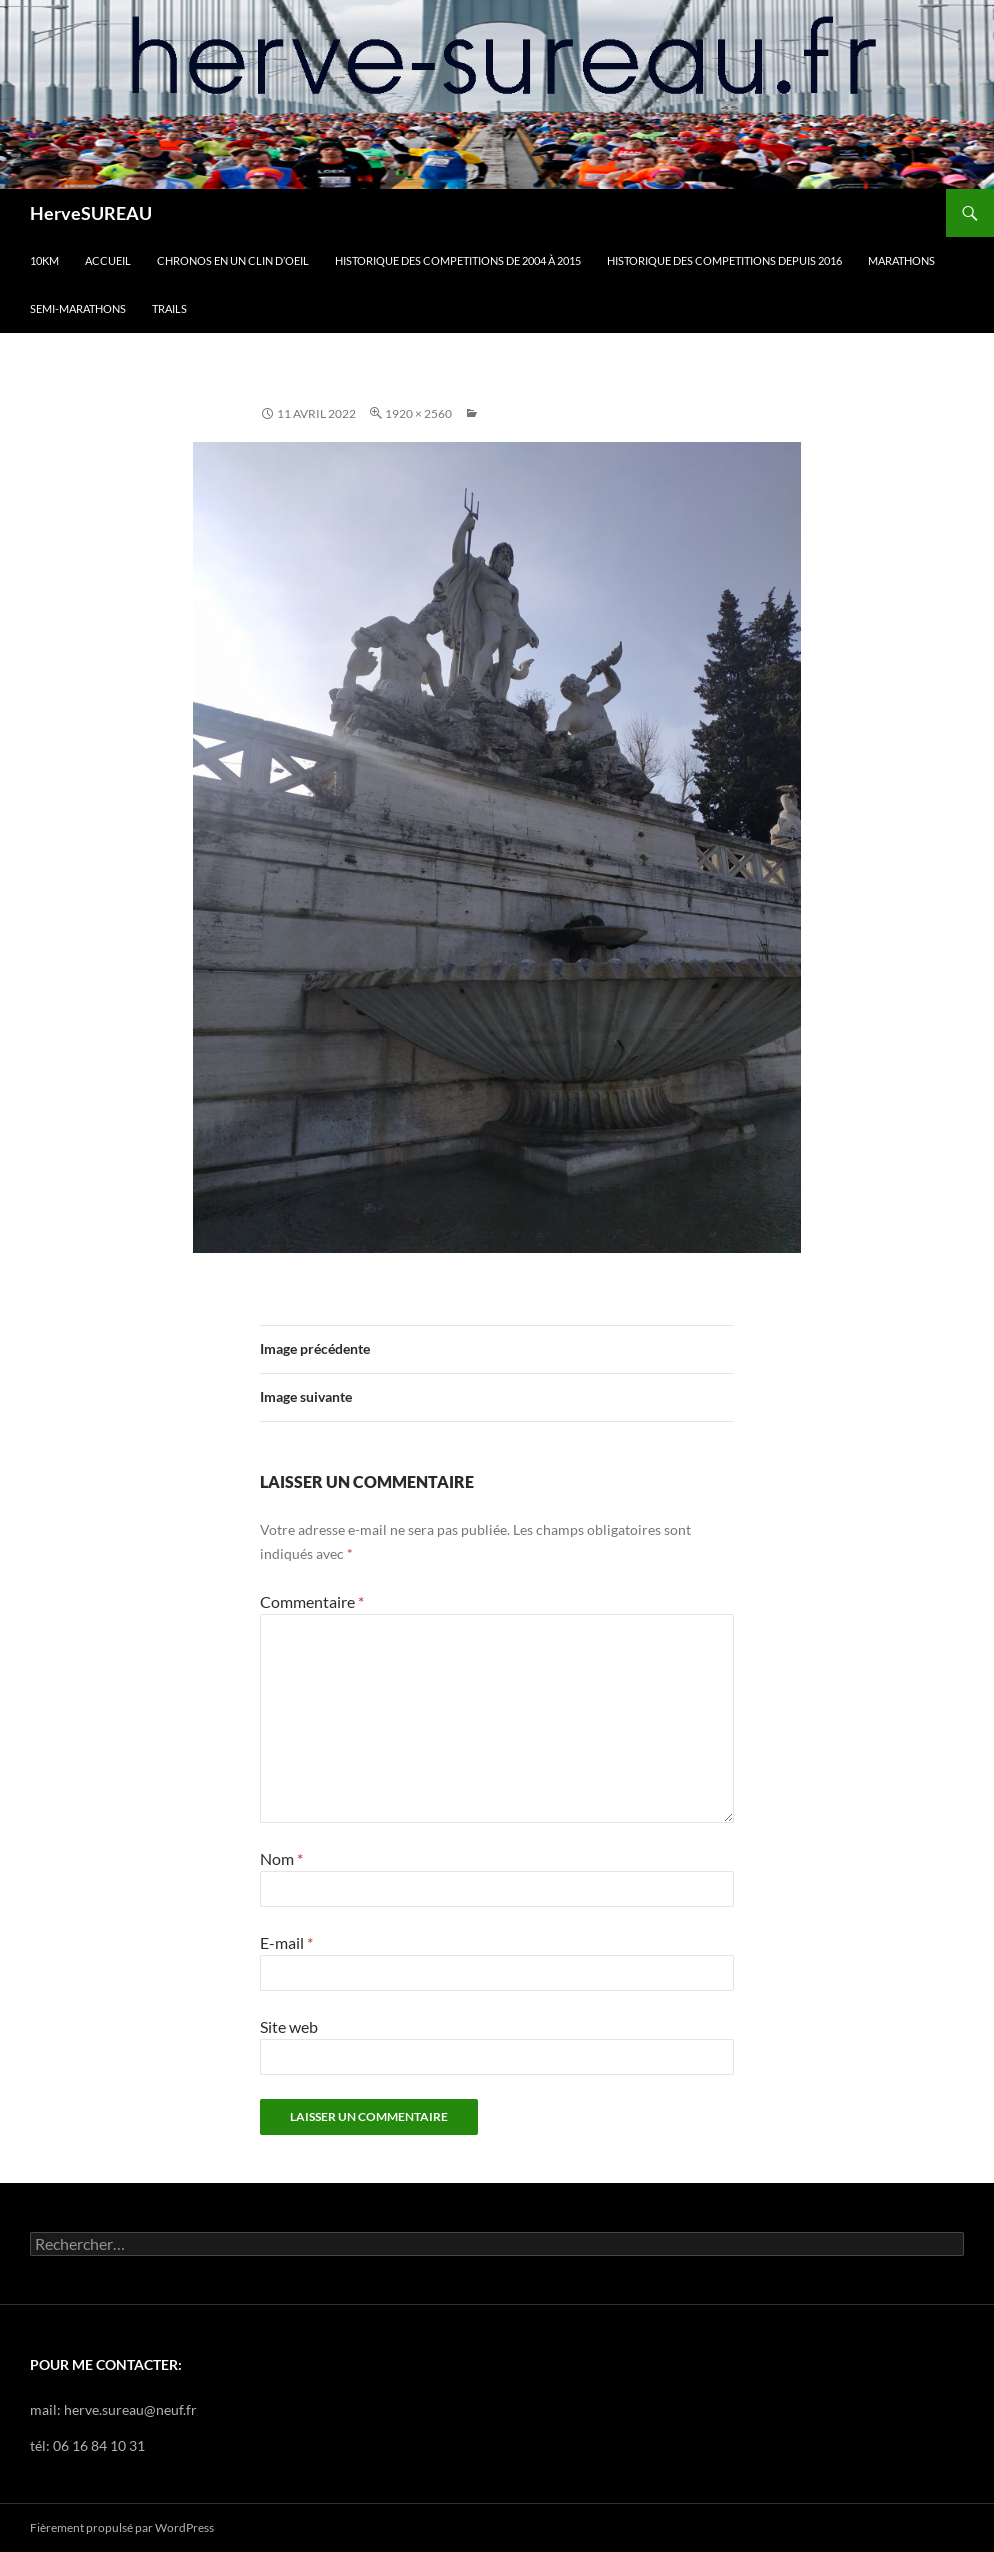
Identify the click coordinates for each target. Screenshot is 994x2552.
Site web (289, 2026)
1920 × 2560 (418, 413)
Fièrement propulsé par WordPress (122, 2527)
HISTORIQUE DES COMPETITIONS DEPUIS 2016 (724, 260)
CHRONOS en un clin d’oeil (233, 260)
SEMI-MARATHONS (78, 308)
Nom (281, 1858)
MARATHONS (901, 260)
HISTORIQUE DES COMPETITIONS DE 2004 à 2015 (458, 260)
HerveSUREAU (91, 213)
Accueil (108, 260)
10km (44, 260)
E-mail (286, 1942)
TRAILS (169, 308)
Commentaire (312, 1601)
